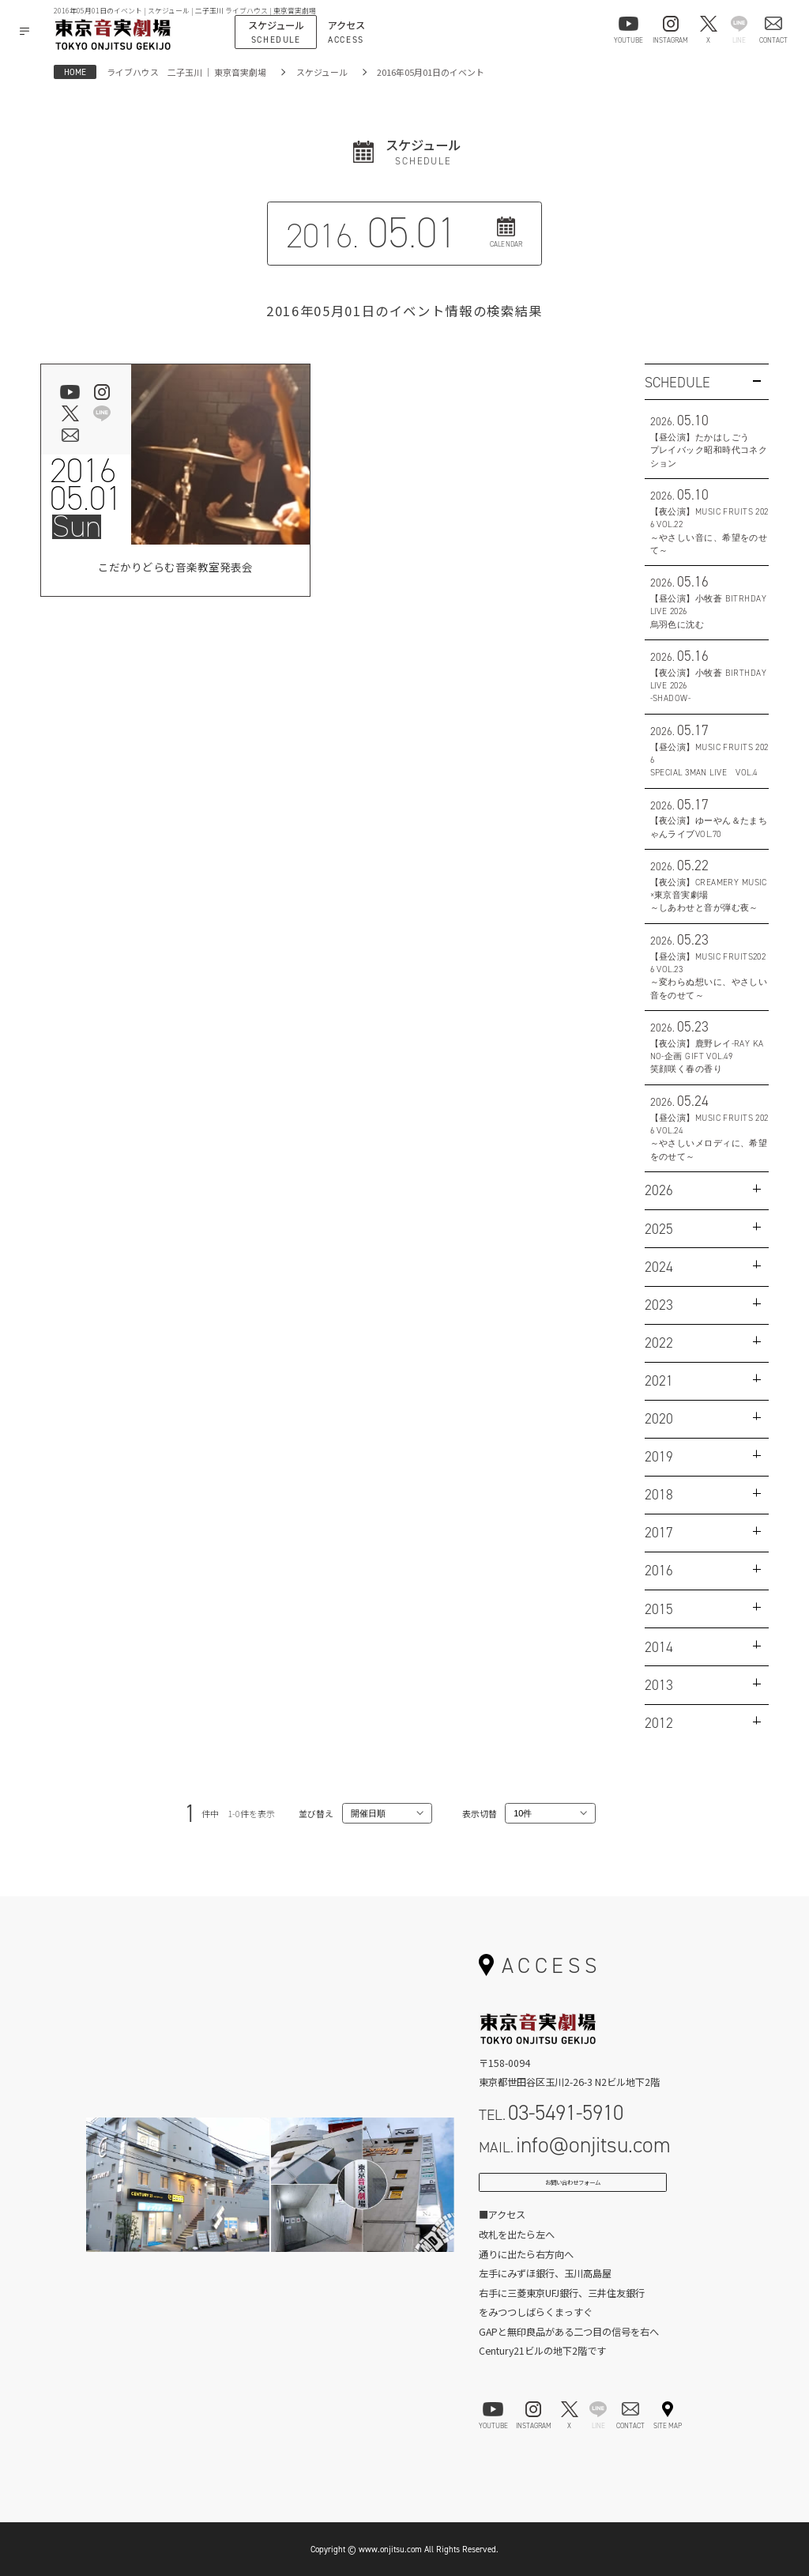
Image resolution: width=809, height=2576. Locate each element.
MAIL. (575, 2145)
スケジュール (322, 72)
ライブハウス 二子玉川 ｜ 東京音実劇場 (186, 72)
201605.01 (86, 484)
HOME (75, 71)
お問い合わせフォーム (572, 2189)
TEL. (551, 2112)
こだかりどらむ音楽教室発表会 (175, 569)
